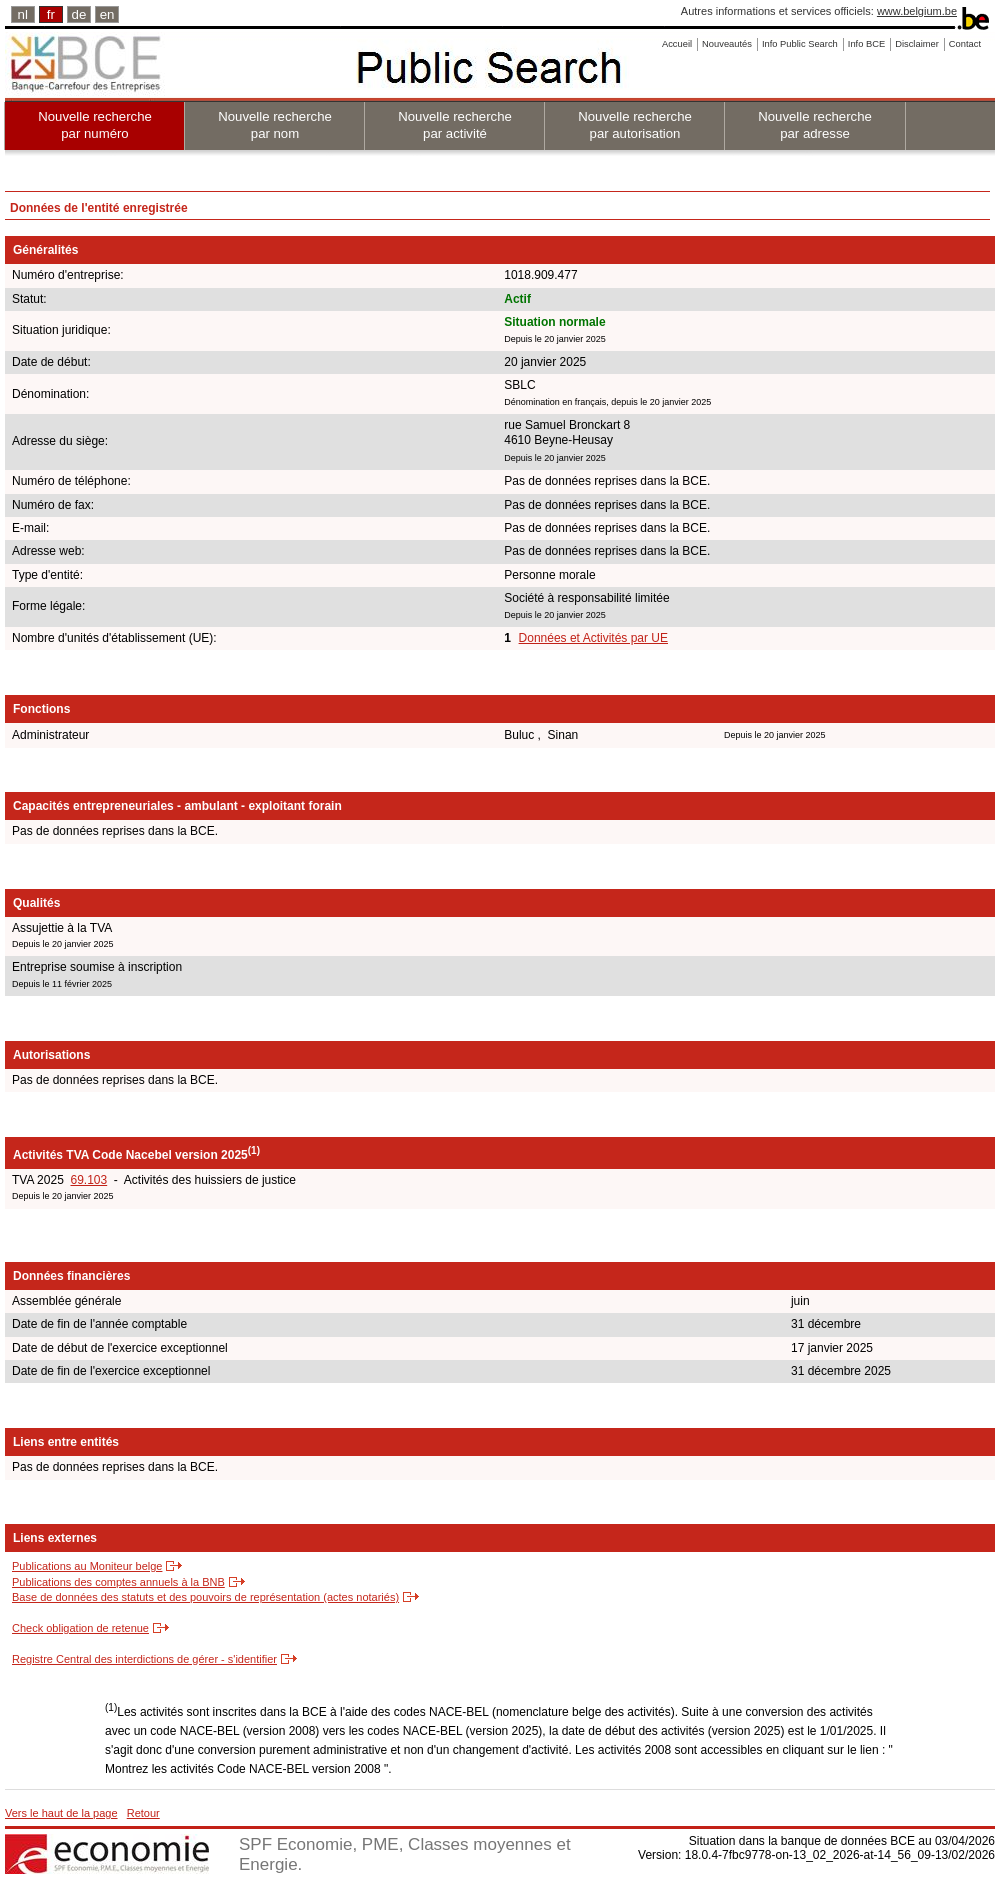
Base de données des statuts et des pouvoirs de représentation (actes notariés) (205, 1597)
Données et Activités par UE (593, 638)
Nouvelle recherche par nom (275, 125)
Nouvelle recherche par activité (455, 125)
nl (23, 14)
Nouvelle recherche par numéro (95, 125)
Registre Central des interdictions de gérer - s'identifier (144, 1659)
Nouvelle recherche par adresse (815, 125)
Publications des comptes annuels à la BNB (118, 1582)
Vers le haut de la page (61, 1813)
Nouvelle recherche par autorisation (635, 125)
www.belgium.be (917, 11)
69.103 (88, 1180)
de (79, 14)
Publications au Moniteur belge (87, 1566)
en (107, 14)
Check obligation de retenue (80, 1628)
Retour (143, 1813)
